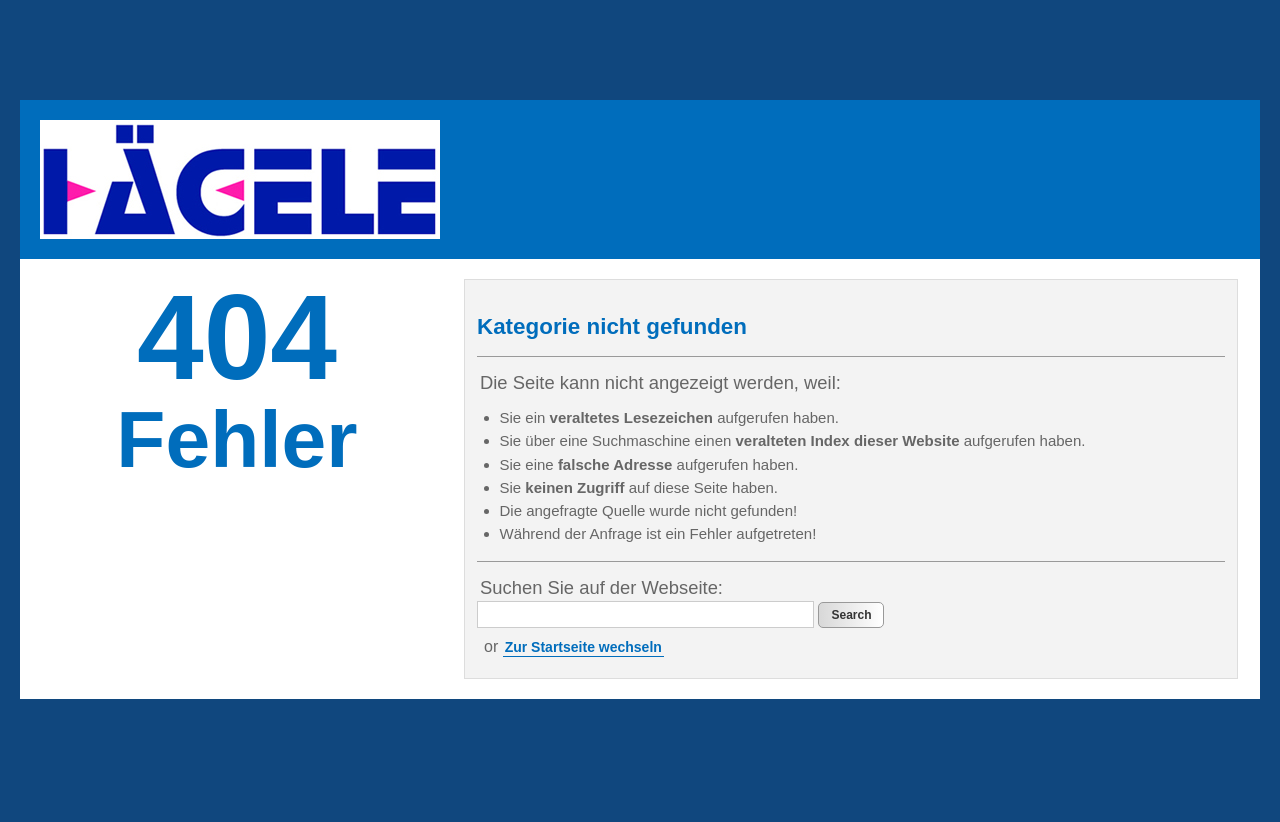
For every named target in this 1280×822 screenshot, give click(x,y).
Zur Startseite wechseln (583, 647)
